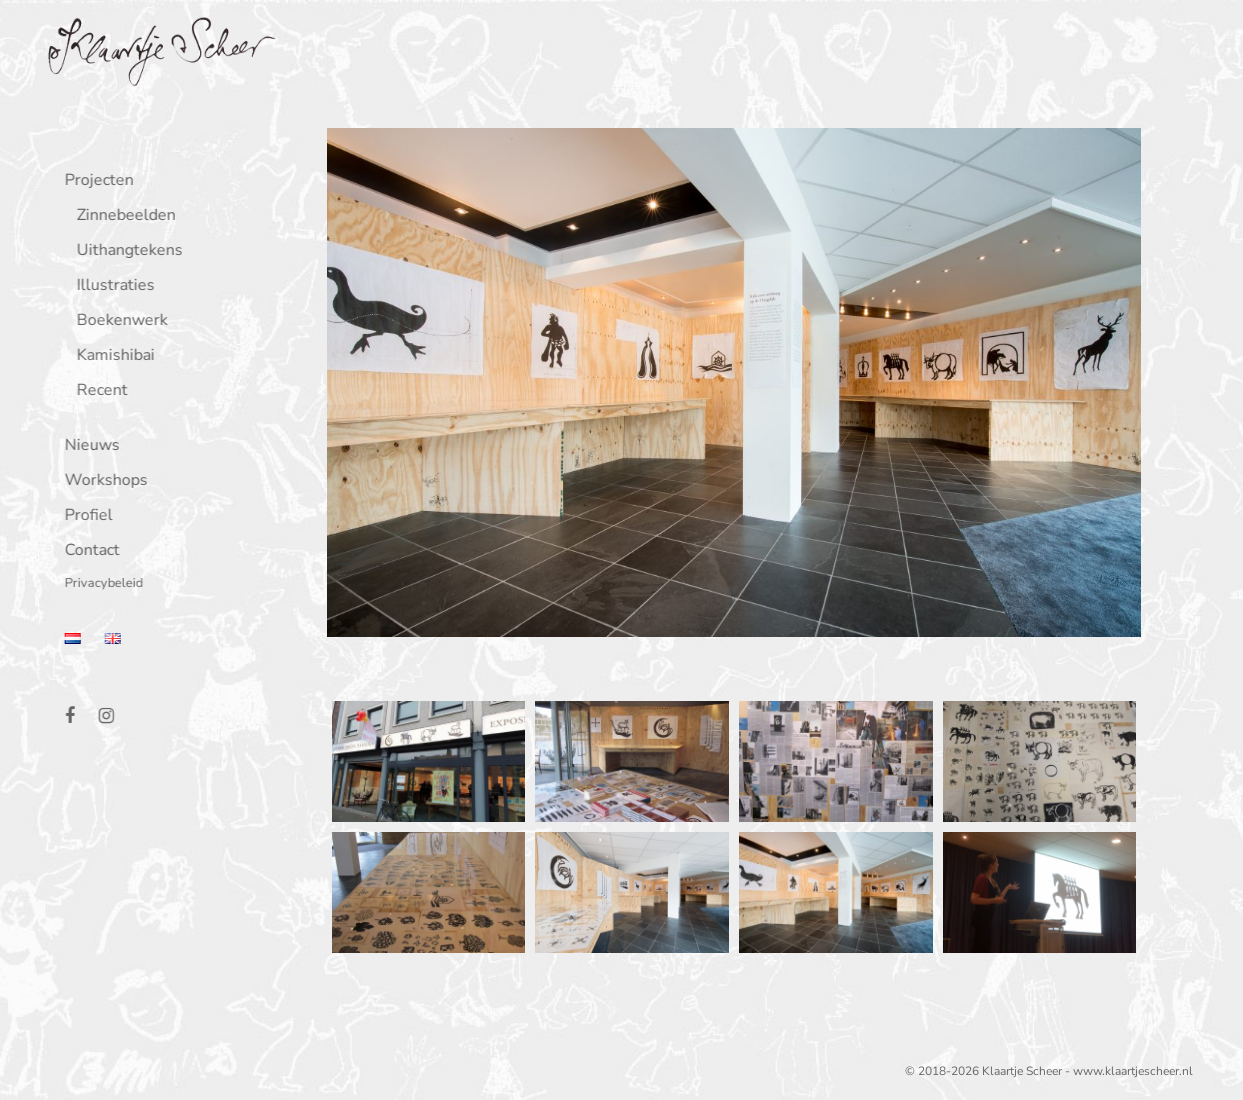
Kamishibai (111, 356)
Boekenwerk (117, 321)
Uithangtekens (125, 251)
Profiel (84, 516)
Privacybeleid (99, 584)
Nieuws (87, 446)
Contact (87, 551)
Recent (97, 391)
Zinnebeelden (121, 216)
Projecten (94, 181)
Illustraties (111, 286)
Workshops (101, 481)
